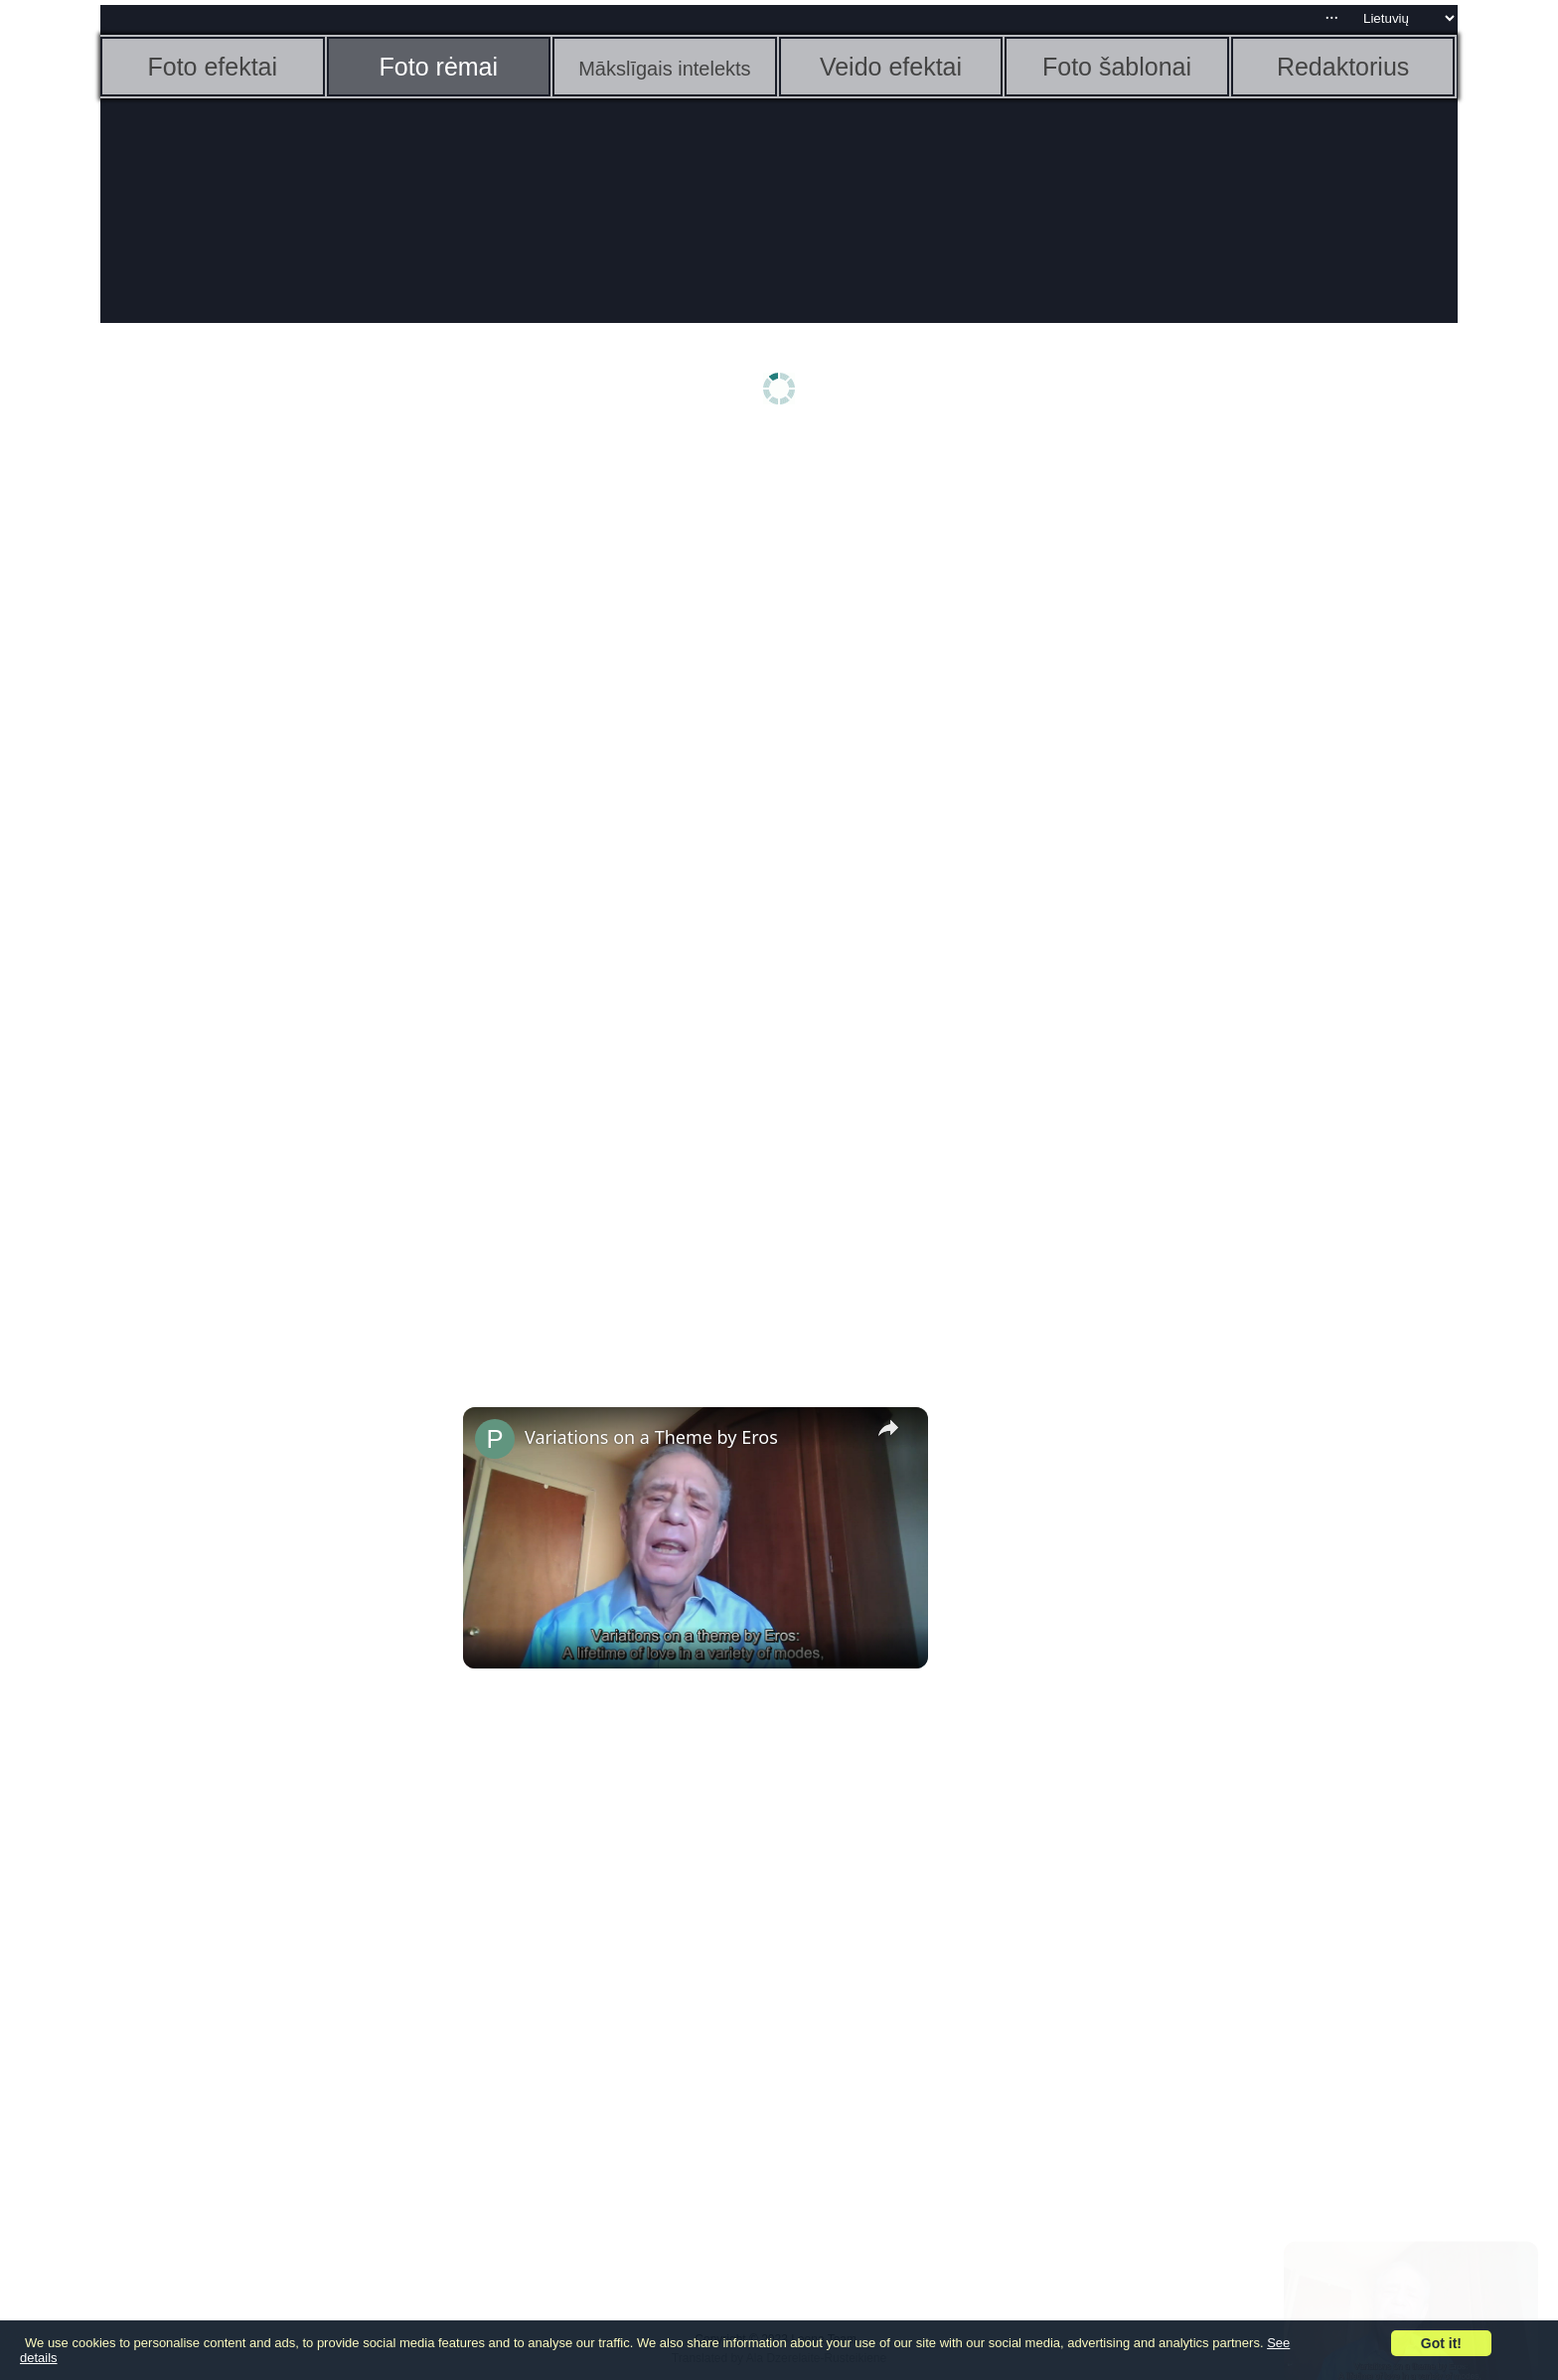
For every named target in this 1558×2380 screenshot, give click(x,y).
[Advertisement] (254, 752)
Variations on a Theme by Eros (651, 1437)
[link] (495, 1439)
